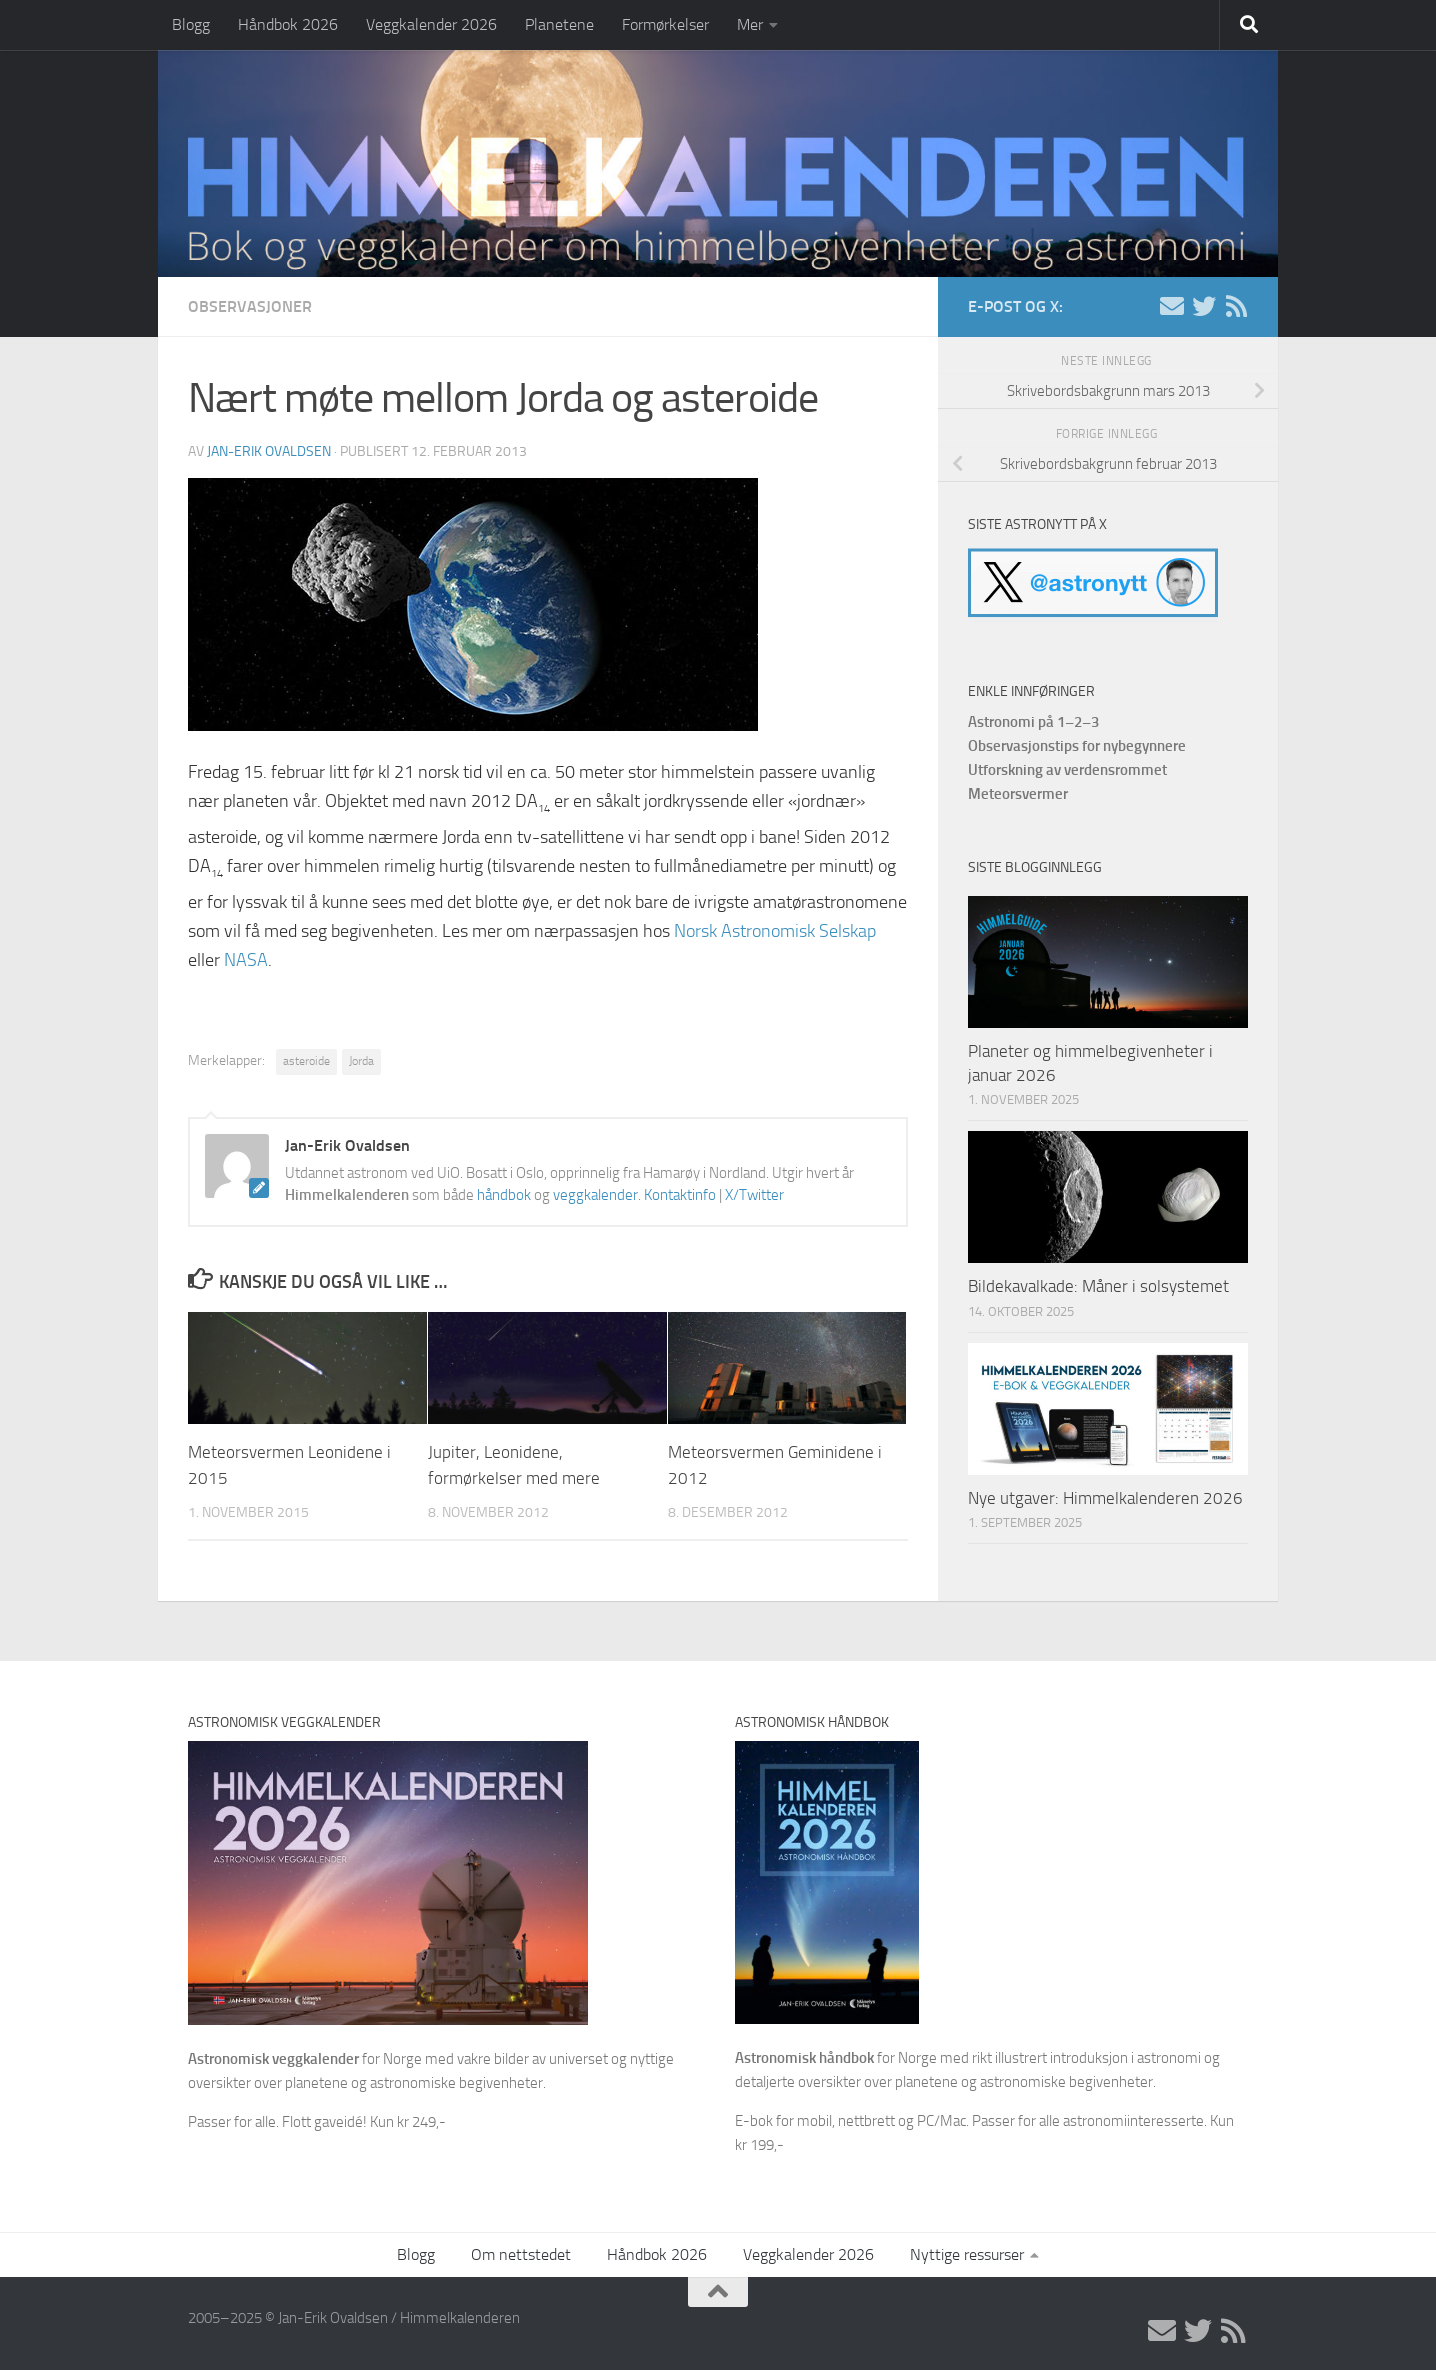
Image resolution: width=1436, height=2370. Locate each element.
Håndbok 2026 (288, 24)
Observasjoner (250, 306)
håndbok (504, 1195)
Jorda (361, 1061)
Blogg (191, 24)
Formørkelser (665, 24)
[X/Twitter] (1204, 306)
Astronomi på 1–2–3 (1033, 722)
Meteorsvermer (1018, 794)
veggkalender (595, 1195)
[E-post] (1172, 306)
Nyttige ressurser (967, 2254)
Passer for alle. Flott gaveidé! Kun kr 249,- (317, 2122)
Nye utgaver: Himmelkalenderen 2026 (1105, 1498)
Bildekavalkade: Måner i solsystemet (1098, 1286)
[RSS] (1236, 306)
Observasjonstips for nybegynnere (1077, 746)
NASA (246, 960)
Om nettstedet (521, 2254)
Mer (750, 24)
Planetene (559, 24)
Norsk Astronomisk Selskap (775, 931)
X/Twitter (754, 1195)
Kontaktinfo (680, 1195)
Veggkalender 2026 (431, 24)
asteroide (306, 1061)
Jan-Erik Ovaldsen (269, 451)
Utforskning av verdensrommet (1067, 770)
